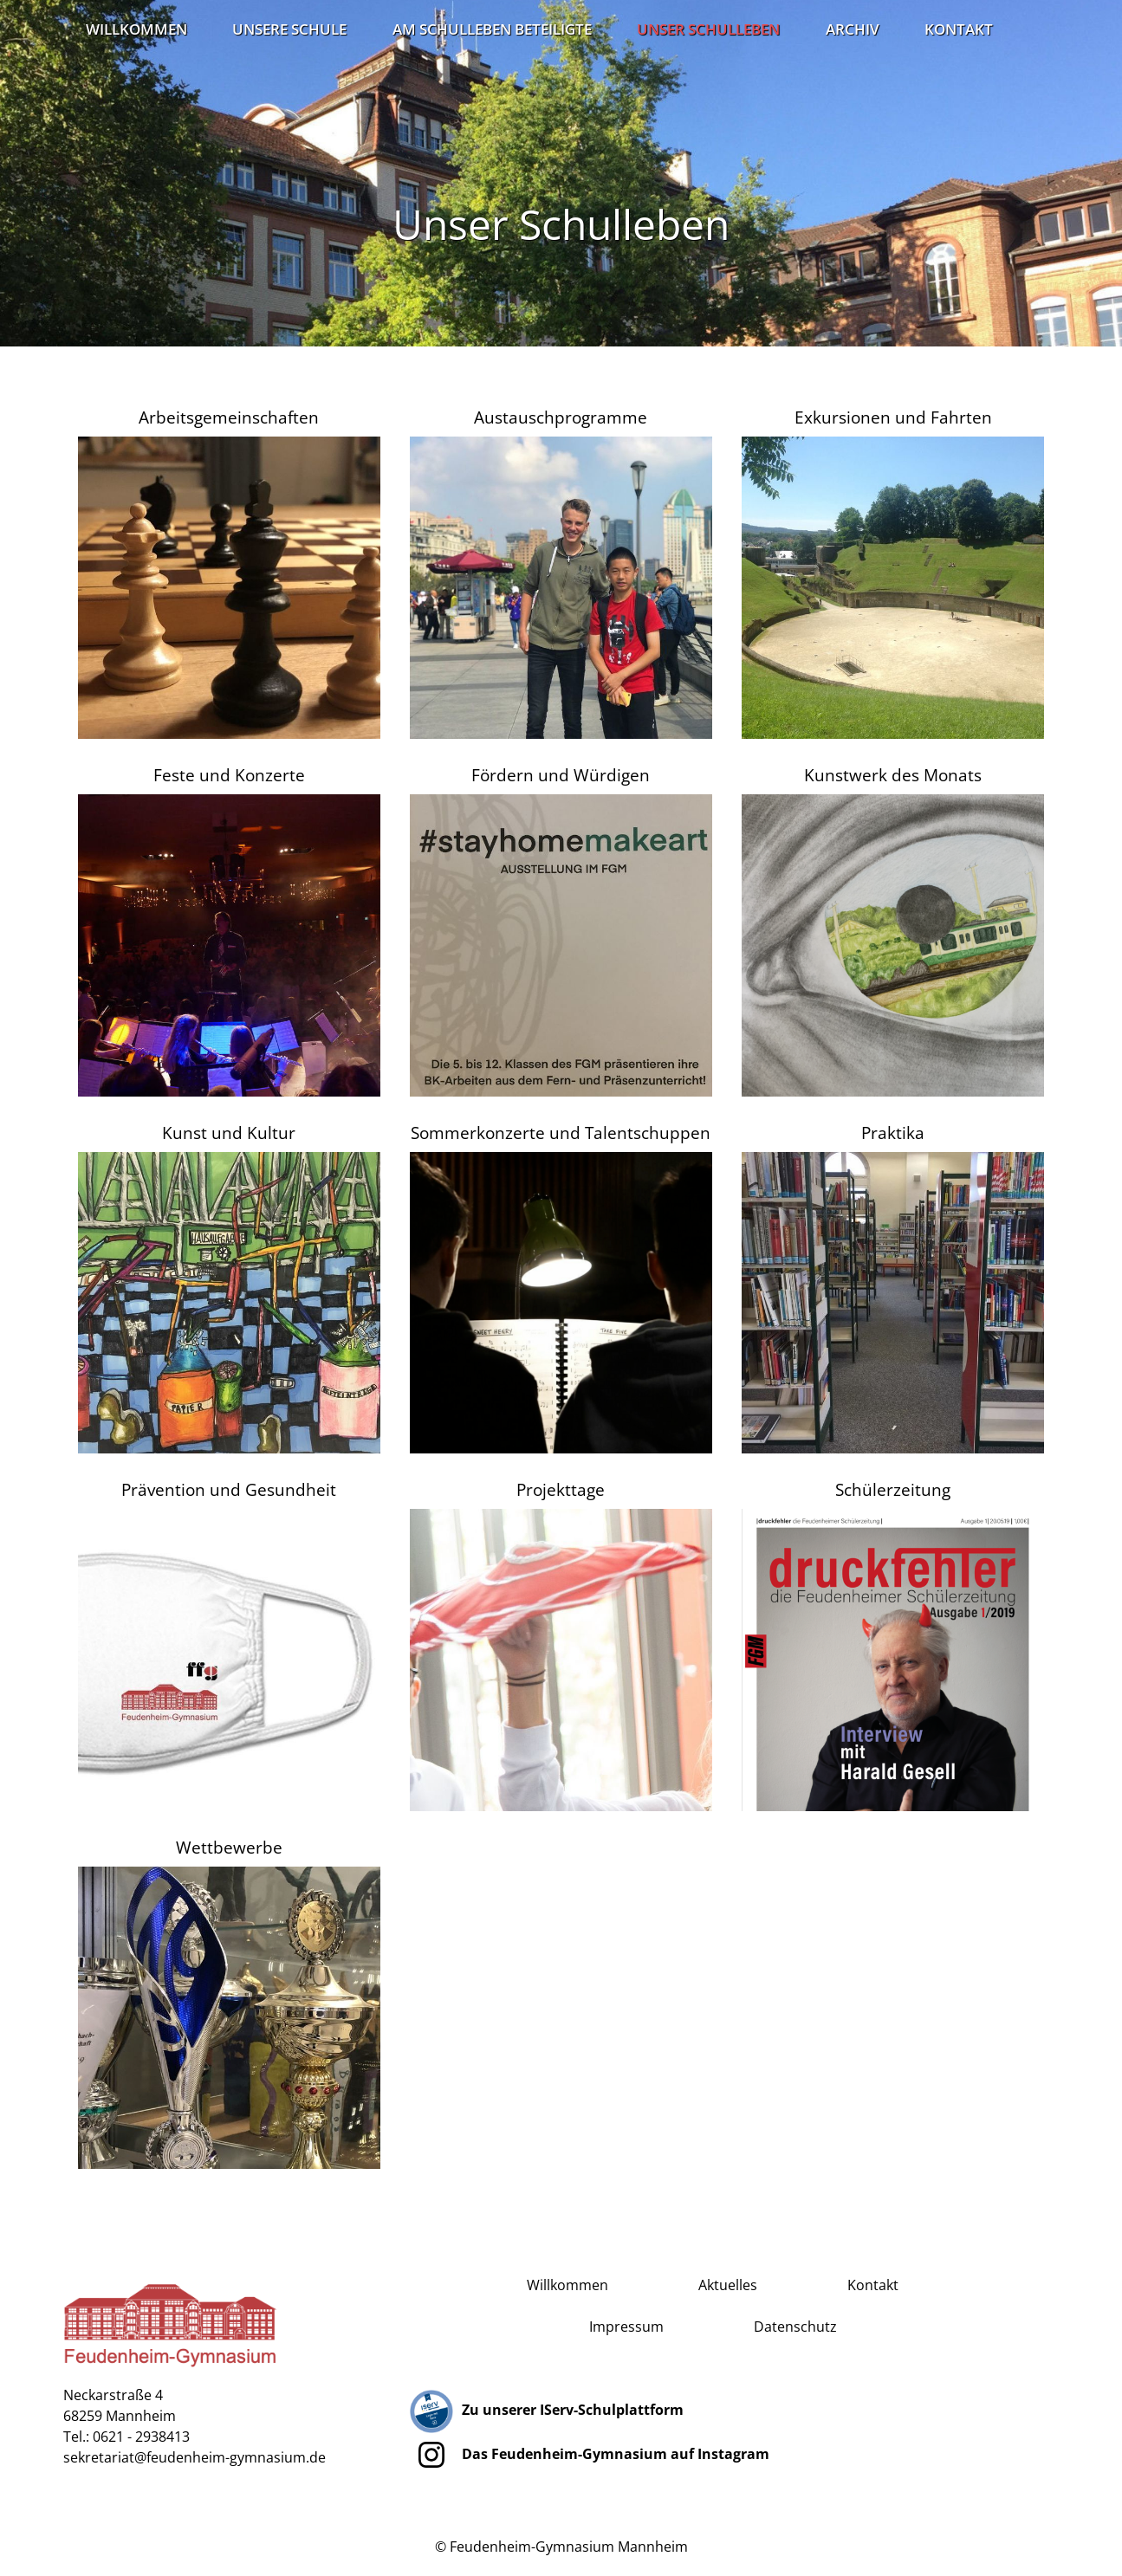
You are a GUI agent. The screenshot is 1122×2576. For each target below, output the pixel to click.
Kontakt (958, 28)
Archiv (852, 28)
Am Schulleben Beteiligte (492, 28)
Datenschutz (795, 2326)
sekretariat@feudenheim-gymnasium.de (194, 2457)
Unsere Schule (289, 28)
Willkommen (136, 28)
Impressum (626, 2326)
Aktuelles (727, 2284)
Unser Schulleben (708, 28)
